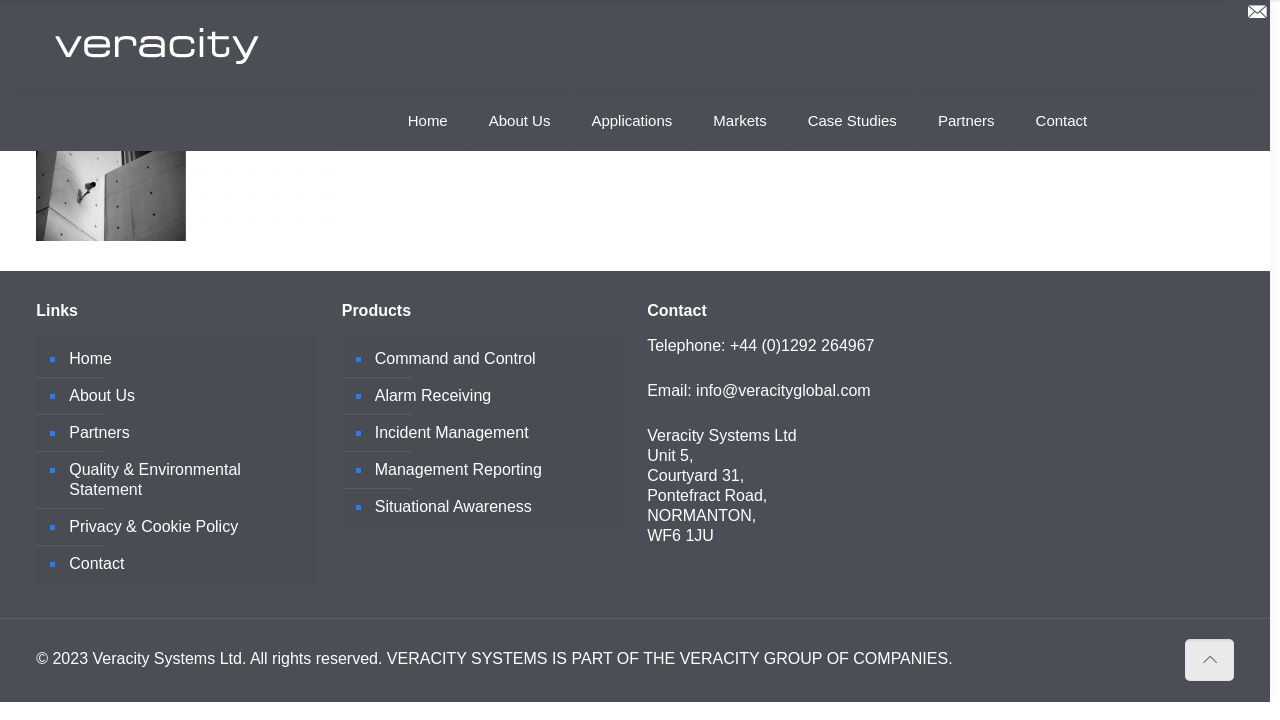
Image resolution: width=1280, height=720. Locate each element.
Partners (99, 432)
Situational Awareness (453, 506)
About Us (102, 395)
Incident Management (452, 432)
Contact (96, 563)
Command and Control (455, 358)
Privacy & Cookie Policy (153, 526)
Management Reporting (458, 469)
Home (90, 358)
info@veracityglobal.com (783, 390)
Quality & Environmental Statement (155, 479)
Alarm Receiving (433, 395)
